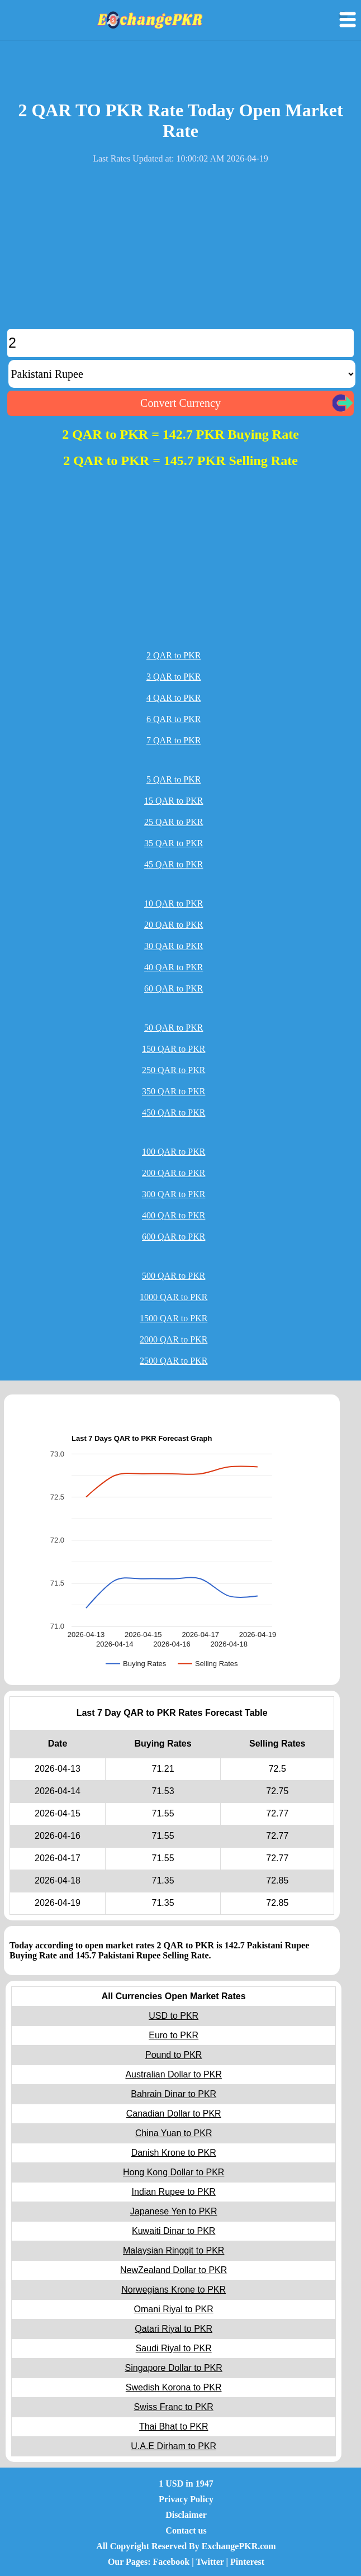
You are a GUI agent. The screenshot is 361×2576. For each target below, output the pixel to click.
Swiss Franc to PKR (173, 2407)
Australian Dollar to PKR (173, 2074)
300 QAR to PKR (173, 1194)
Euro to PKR (173, 2035)
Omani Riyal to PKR (173, 2309)
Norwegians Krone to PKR (173, 2289)
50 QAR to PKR (173, 1027)
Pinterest (247, 2561)
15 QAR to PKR (173, 800)
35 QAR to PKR (173, 843)
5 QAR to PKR (173, 779)
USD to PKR (173, 2015)
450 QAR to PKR (173, 1112)
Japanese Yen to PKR (173, 2211)
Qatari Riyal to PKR (173, 2328)
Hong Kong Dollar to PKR (173, 2172)
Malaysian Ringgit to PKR (173, 2250)
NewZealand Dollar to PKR (173, 2270)
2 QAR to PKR (173, 655)
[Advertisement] (180, 251)
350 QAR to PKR (173, 1091)
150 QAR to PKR (173, 1049)
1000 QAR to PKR (173, 1297)
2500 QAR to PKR (173, 1360)
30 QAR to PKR (173, 946)
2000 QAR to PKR (173, 1339)
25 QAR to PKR (173, 822)
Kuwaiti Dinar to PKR (173, 2231)
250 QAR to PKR (173, 1070)
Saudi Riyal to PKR (174, 2348)
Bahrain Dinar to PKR (173, 2094)
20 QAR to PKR (173, 924)
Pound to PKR (173, 2055)
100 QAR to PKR (173, 1151)
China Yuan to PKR (173, 2133)
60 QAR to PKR (173, 988)
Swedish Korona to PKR (174, 2387)
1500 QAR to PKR (173, 1318)
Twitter (210, 2561)
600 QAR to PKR (173, 1236)
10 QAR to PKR (173, 903)
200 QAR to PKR (173, 1173)
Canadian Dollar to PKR (173, 2113)
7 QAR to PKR (173, 740)
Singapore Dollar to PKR (173, 2368)
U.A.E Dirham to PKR (173, 2446)
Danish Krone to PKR (173, 2152)
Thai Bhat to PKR (173, 2426)
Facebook (171, 2561)
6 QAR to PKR (173, 719)
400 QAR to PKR (173, 1215)
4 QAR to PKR (173, 698)
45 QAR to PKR (173, 864)
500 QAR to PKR (173, 1275)
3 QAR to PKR (173, 676)
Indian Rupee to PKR (174, 2192)
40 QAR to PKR (173, 967)
